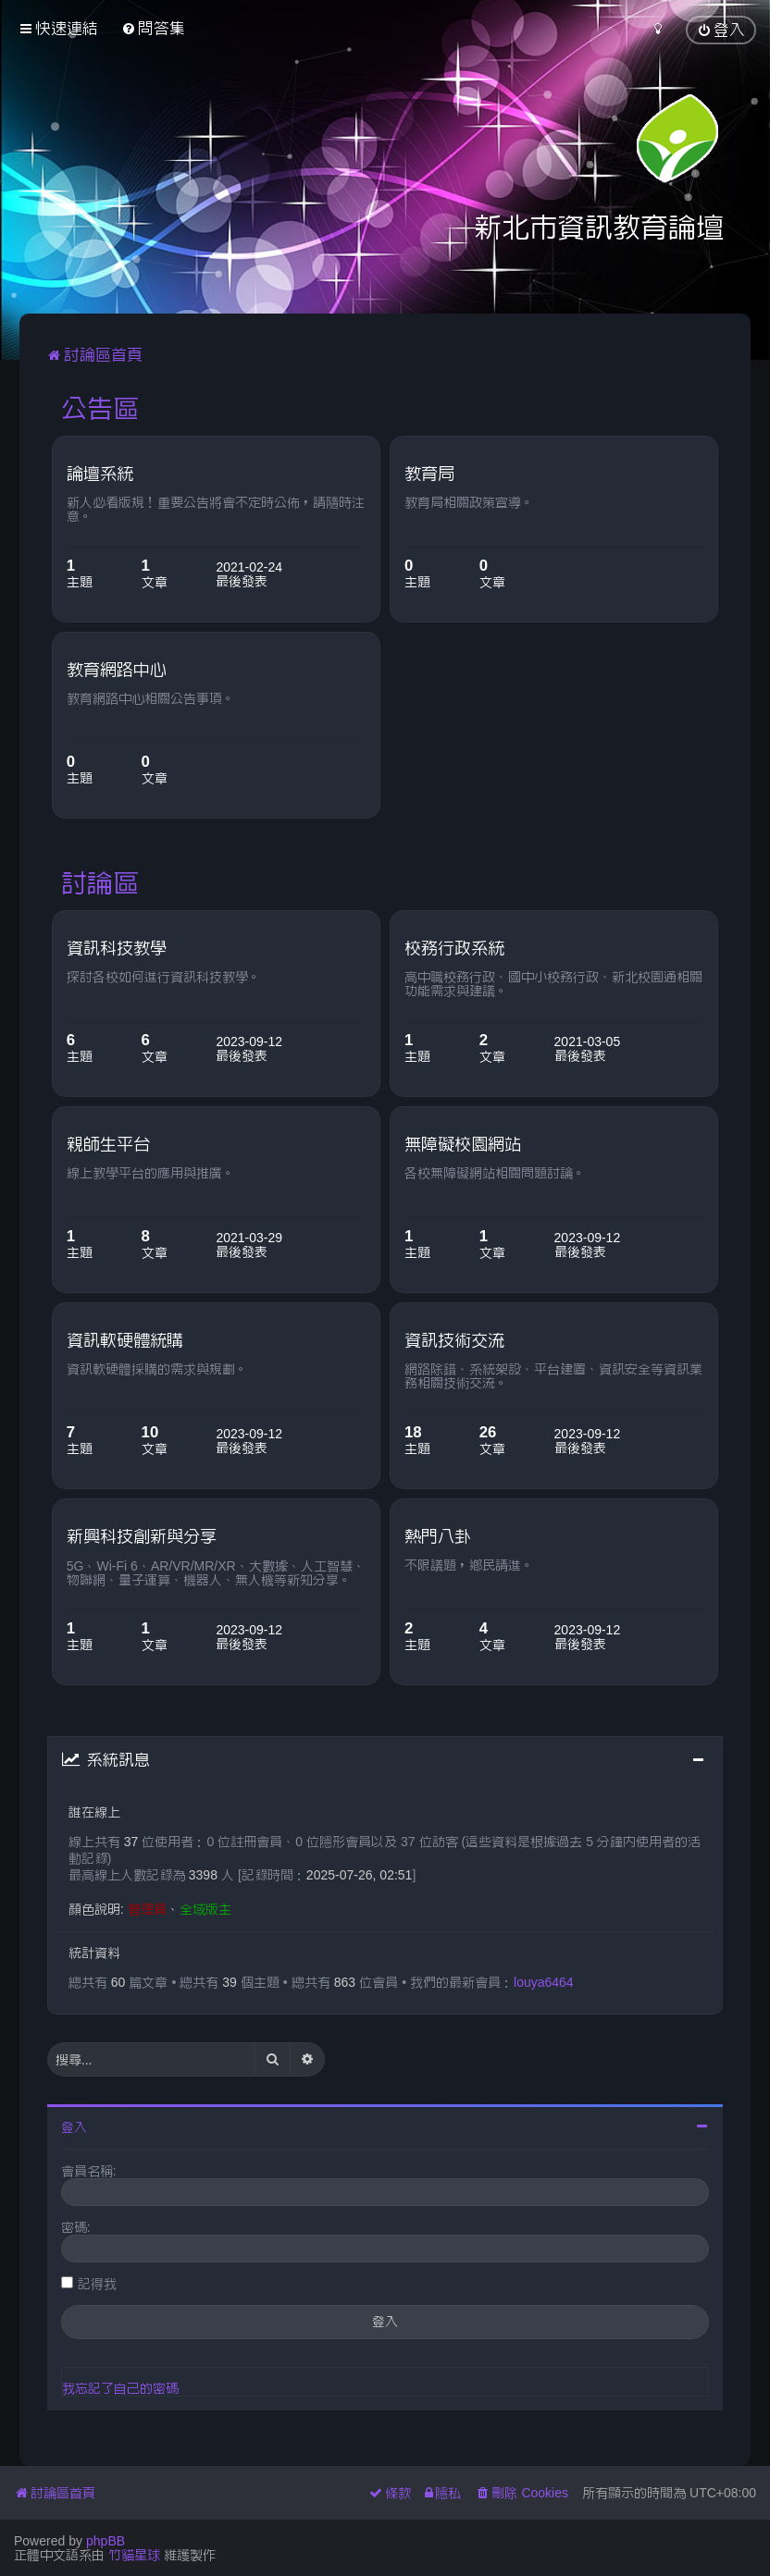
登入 (74, 2127)
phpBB (105, 2540)
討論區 (100, 882)
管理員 (147, 1909)
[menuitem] (153, 28)
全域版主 (205, 1909)
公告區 (100, 408)
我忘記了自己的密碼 (120, 2388)
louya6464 (544, 1982)
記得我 (97, 2283)
